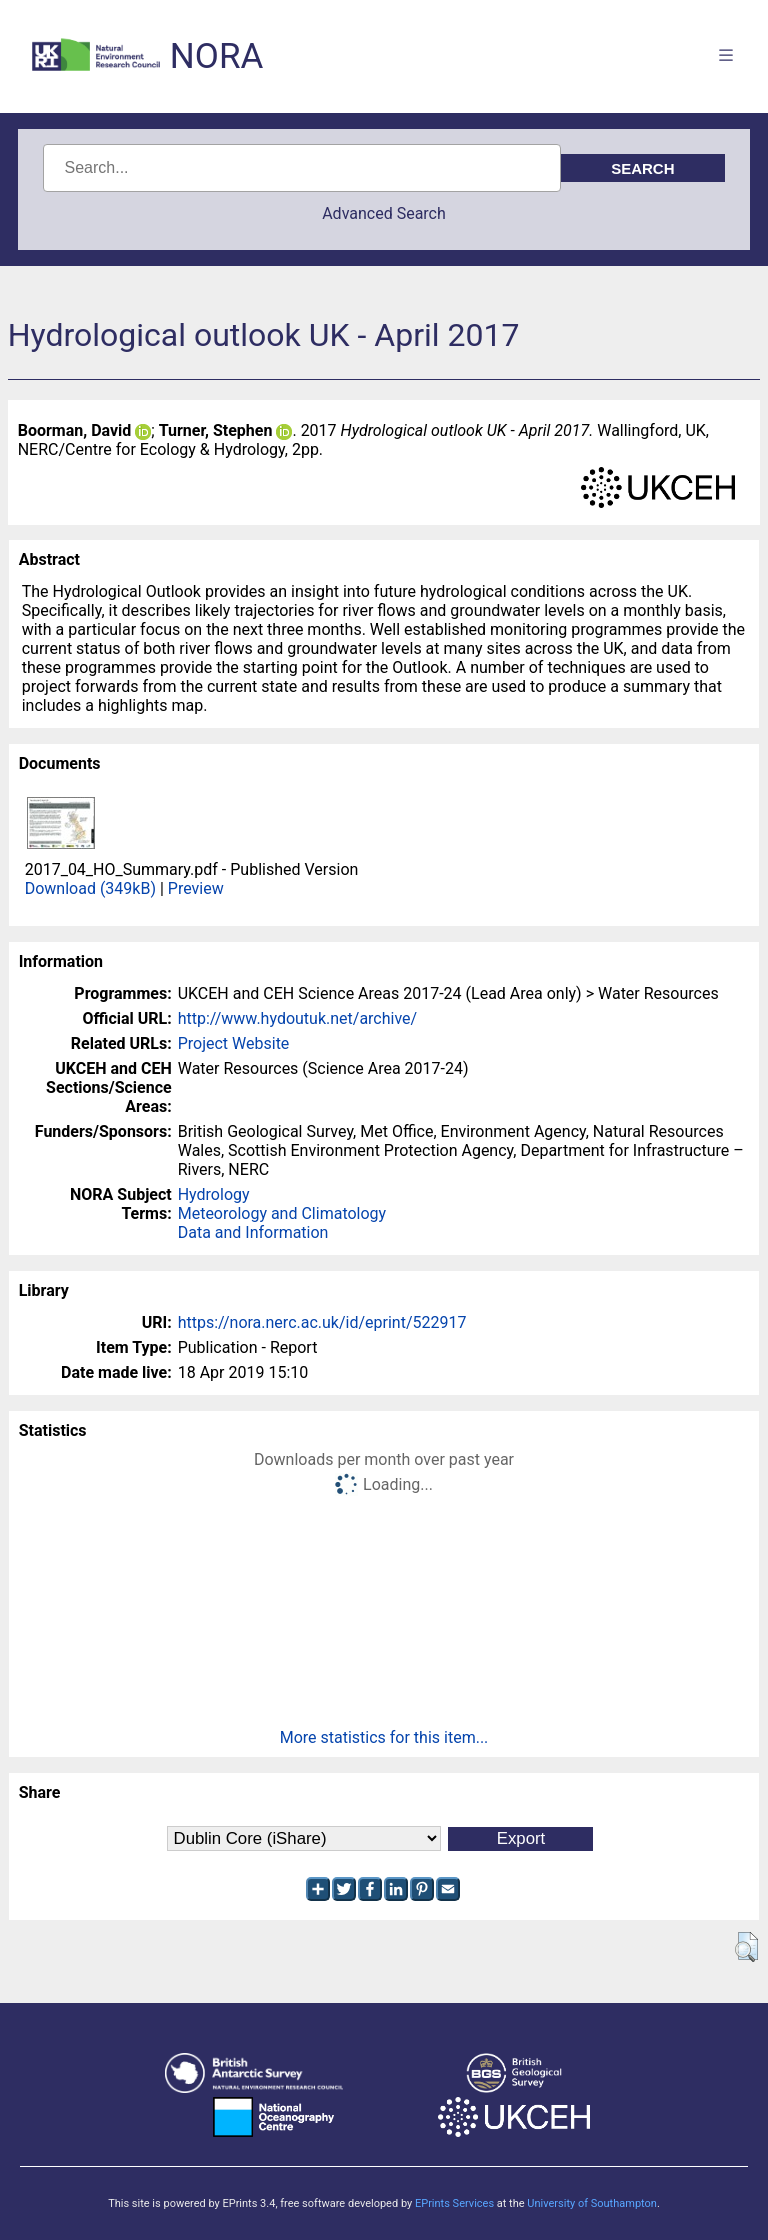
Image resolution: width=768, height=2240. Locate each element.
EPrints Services (454, 2203)
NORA (216, 56)
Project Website (234, 1043)
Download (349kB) (90, 888)
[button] (746, 1947)
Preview (196, 888)
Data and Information (253, 1232)
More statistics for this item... (384, 1737)
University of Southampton (592, 2203)
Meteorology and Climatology (282, 1213)
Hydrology (214, 1194)
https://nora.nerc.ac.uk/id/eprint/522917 (322, 1322)
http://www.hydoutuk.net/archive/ (298, 1018)
